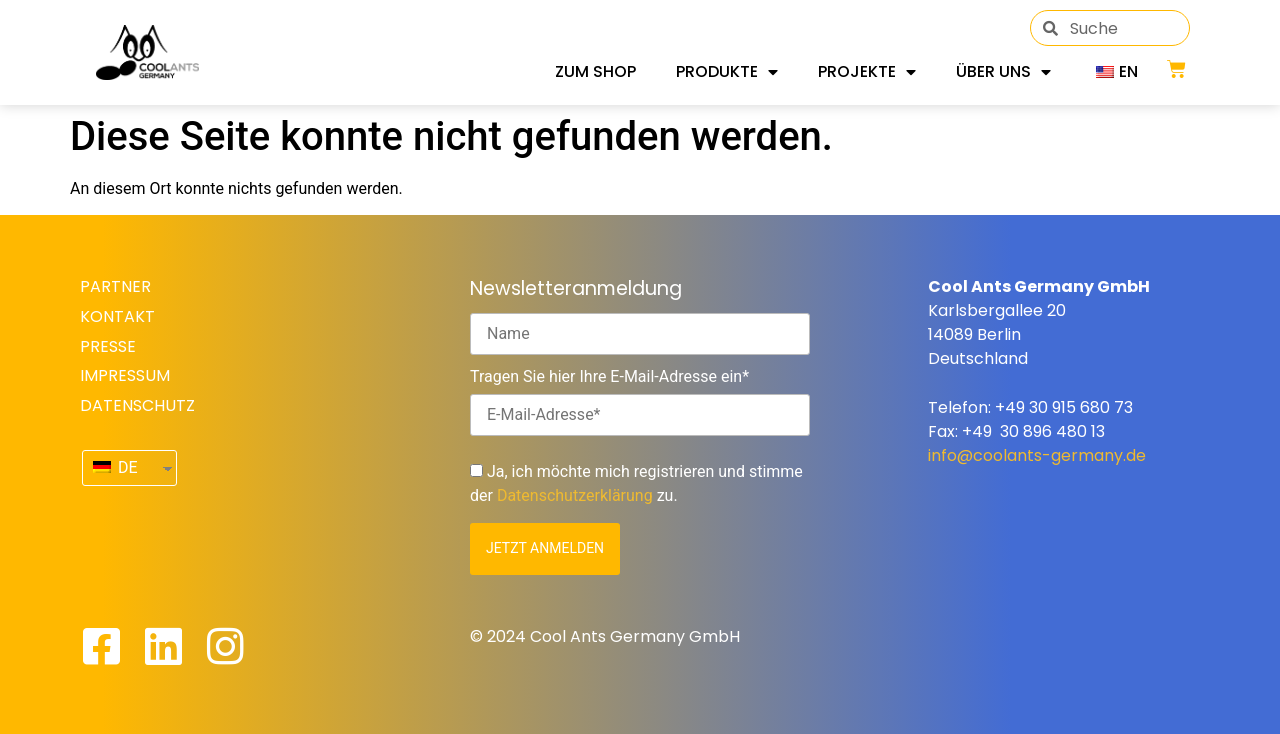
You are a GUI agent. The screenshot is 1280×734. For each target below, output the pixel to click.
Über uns (1003, 72)
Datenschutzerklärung (575, 495)
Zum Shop (595, 71)
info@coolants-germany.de (1037, 455)
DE (115, 467)
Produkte (727, 72)
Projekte (867, 72)
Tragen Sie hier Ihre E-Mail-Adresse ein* (609, 377)
